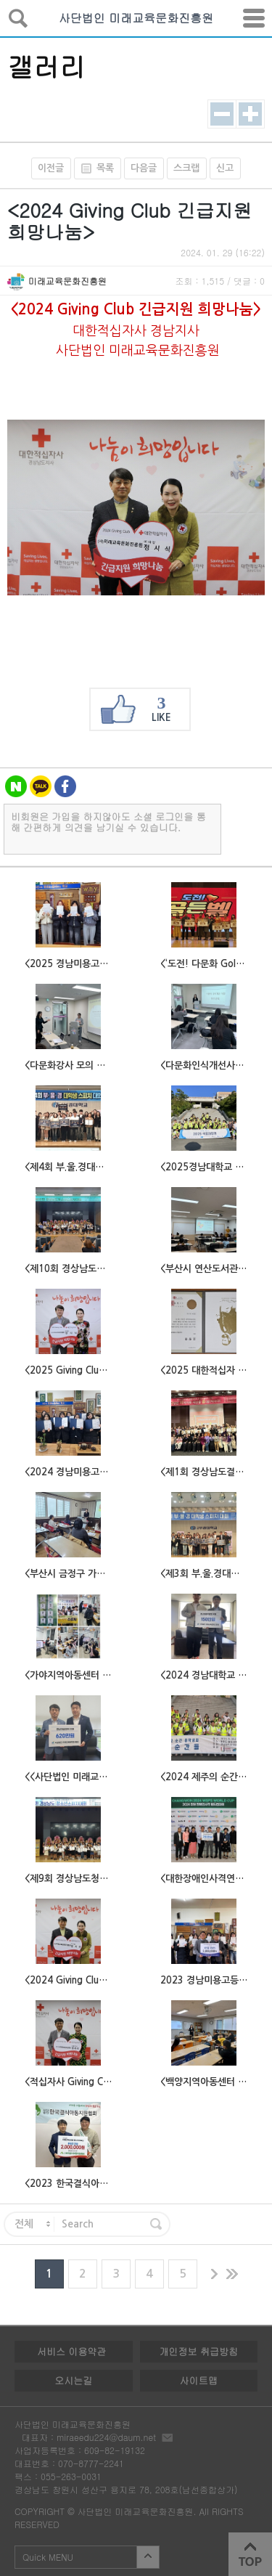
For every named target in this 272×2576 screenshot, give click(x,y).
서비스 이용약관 (71, 2351)
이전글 (51, 168)
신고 (225, 168)
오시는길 (73, 2380)
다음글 (144, 168)
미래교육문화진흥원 (67, 280)
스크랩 (186, 168)
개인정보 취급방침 (199, 2351)
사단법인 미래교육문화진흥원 (136, 17)
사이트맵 (199, 2380)
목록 (94, 168)
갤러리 (46, 66)
